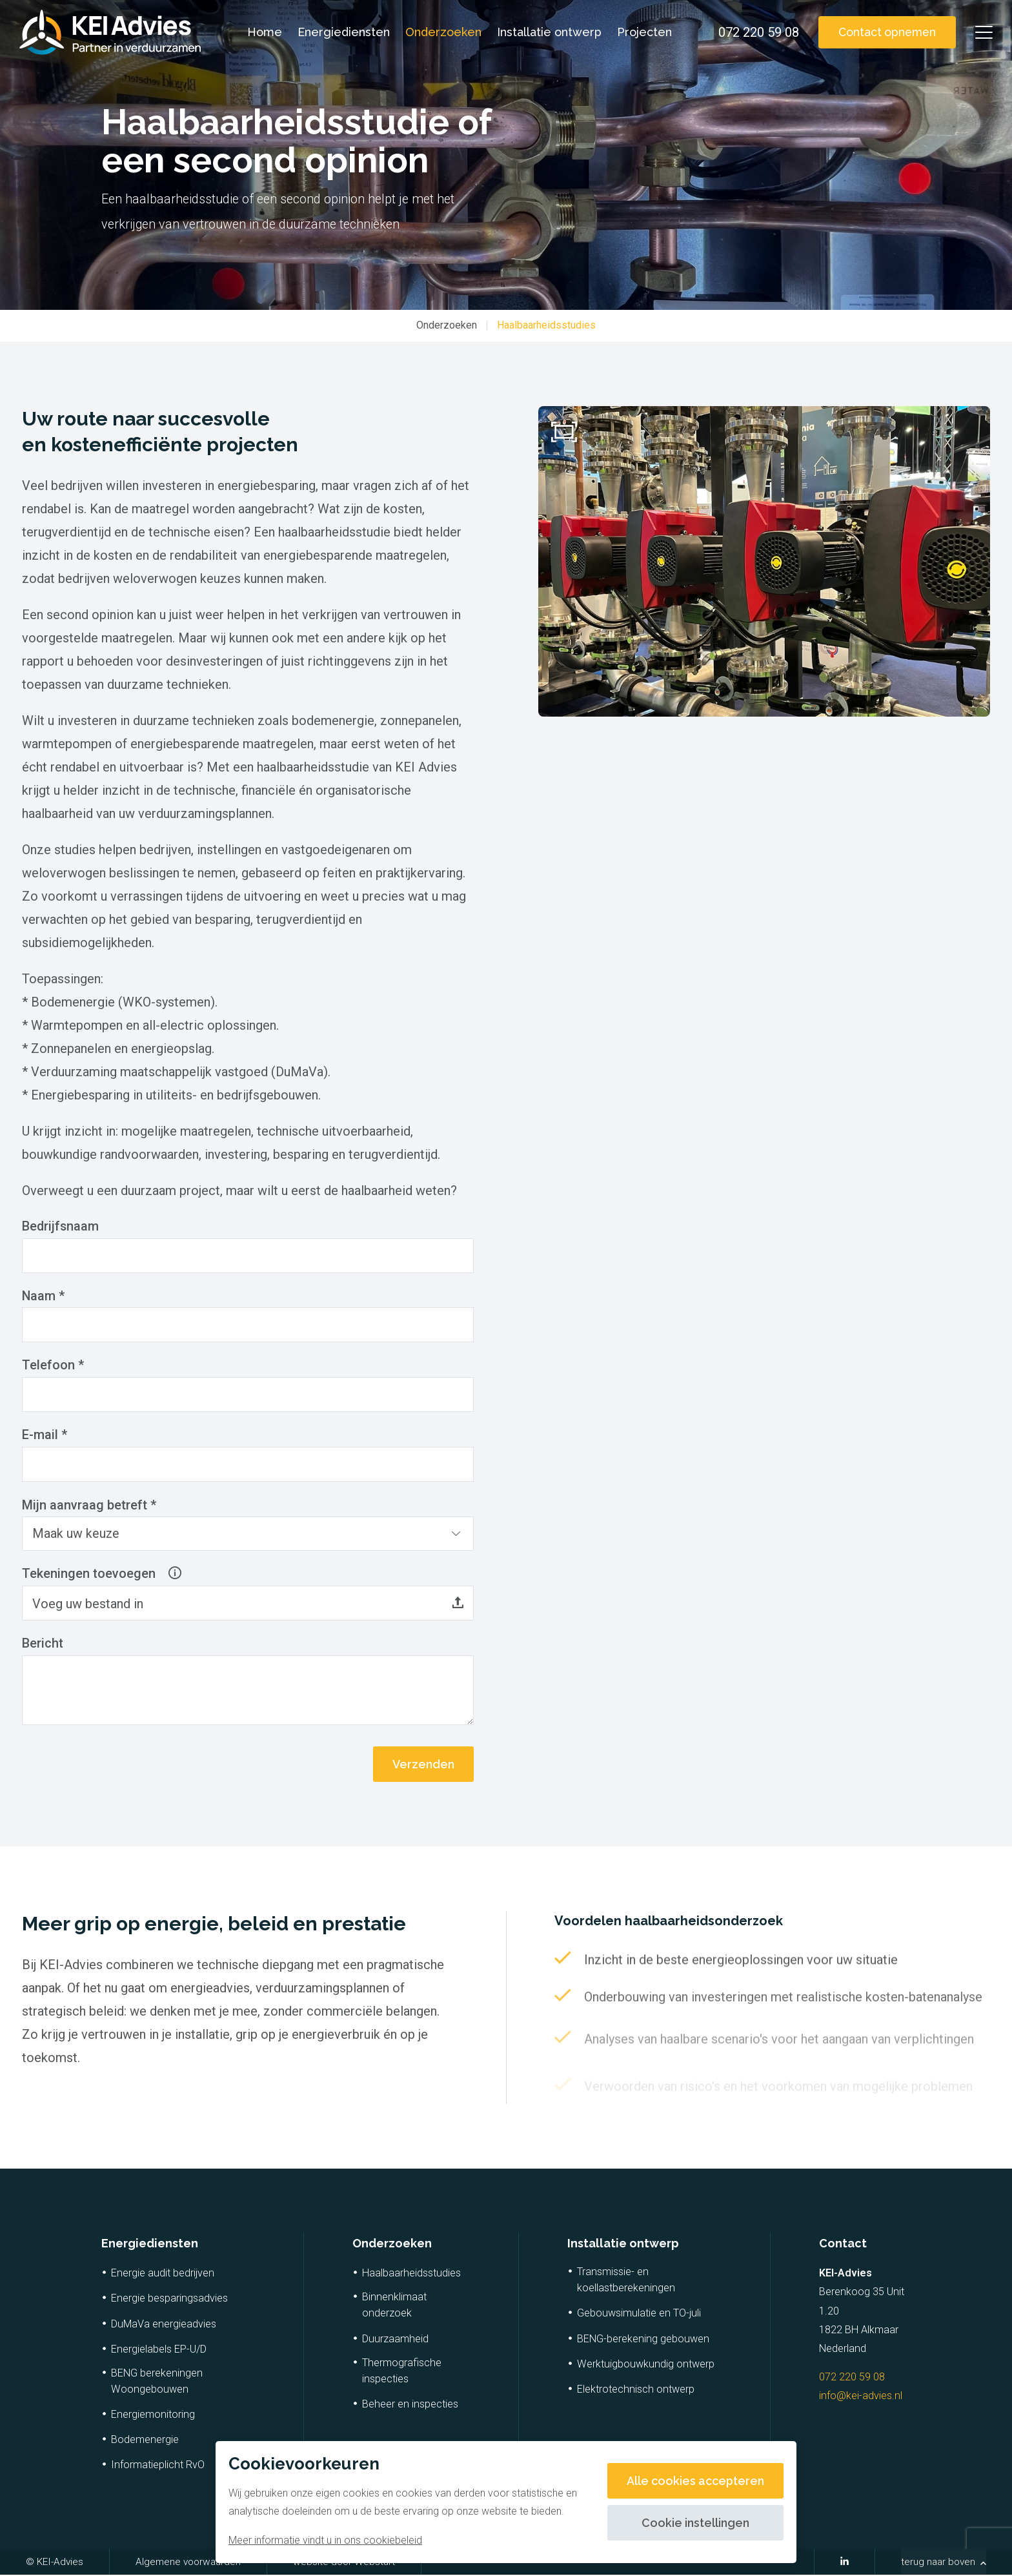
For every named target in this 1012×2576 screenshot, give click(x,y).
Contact (843, 2244)
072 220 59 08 (852, 2378)
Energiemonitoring (153, 2415)
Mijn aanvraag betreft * (89, 1505)
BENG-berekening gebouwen (643, 2340)
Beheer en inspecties (410, 2405)
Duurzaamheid (395, 2340)
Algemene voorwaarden (188, 2563)
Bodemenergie (145, 2441)
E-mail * (44, 1436)
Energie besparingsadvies (169, 2299)
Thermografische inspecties (401, 2372)
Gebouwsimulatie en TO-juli (639, 2314)
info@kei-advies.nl (860, 2397)
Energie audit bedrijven (162, 2274)
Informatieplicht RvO (158, 2466)
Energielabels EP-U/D (159, 2350)
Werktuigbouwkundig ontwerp (645, 2365)
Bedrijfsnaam (61, 1226)
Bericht (42, 1645)
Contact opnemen (885, 32)
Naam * (43, 1296)
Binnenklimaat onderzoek (394, 2306)
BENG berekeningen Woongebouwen (157, 2382)
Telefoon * (53, 1366)
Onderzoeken (442, 32)
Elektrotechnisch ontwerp (635, 2390)
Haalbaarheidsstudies (546, 325)
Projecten (643, 32)
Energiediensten (342, 32)
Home (263, 32)
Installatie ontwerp (548, 32)
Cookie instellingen (695, 2523)
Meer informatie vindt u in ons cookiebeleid (325, 2540)
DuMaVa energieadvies (163, 2325)
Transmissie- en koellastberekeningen (626, 2281)
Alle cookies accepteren (695, 2481)
